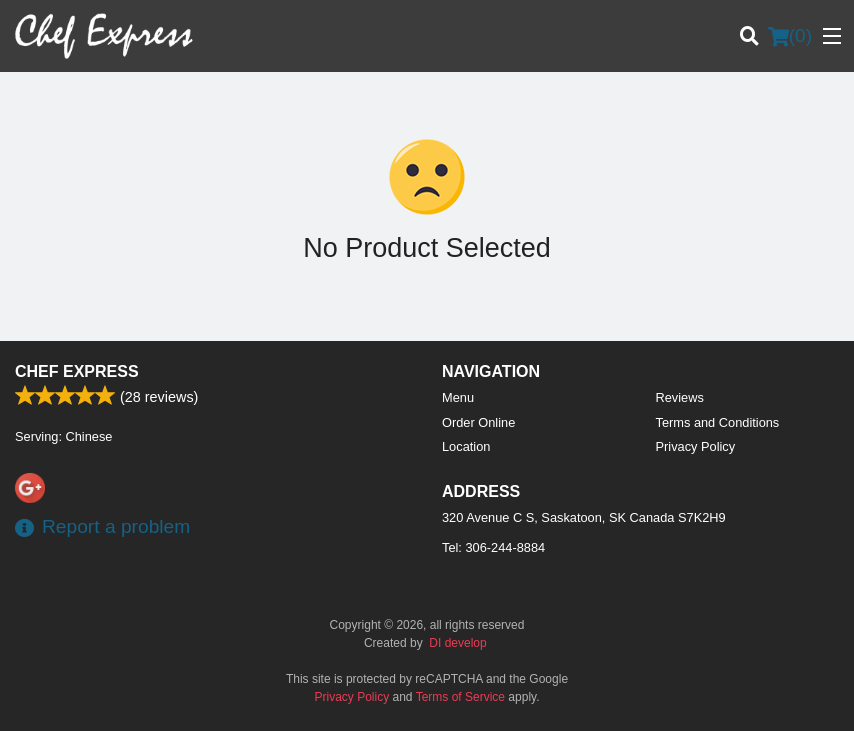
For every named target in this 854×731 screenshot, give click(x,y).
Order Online (478, 422)
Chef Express (77, 371)
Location (466, 446)
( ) (790, 36)
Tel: (493, 547)
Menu (458, 397)
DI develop (457, 643)
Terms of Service (460, 697)
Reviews (680, 397)
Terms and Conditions (718, 422)
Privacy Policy (696, 446)
